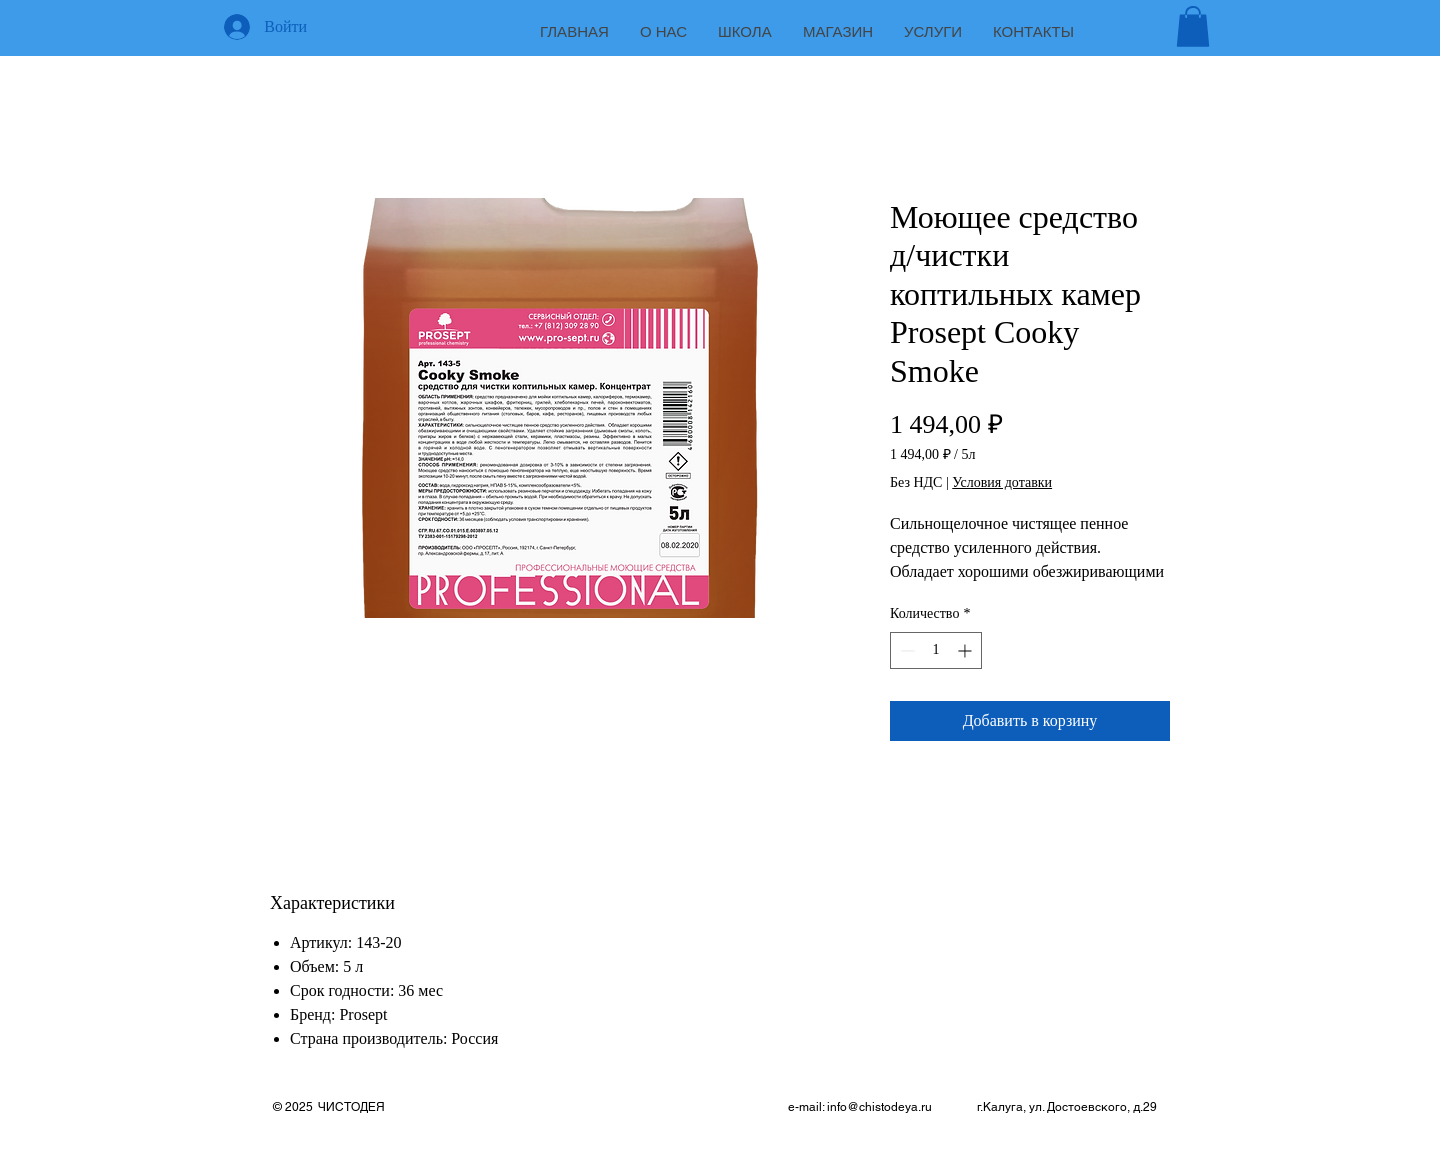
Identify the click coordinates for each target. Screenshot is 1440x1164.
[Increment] (966, 650)
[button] (1193, 26)
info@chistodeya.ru (879, 1107)
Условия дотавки (1002, 482)
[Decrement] (905, 650)
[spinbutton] (936, 650)
